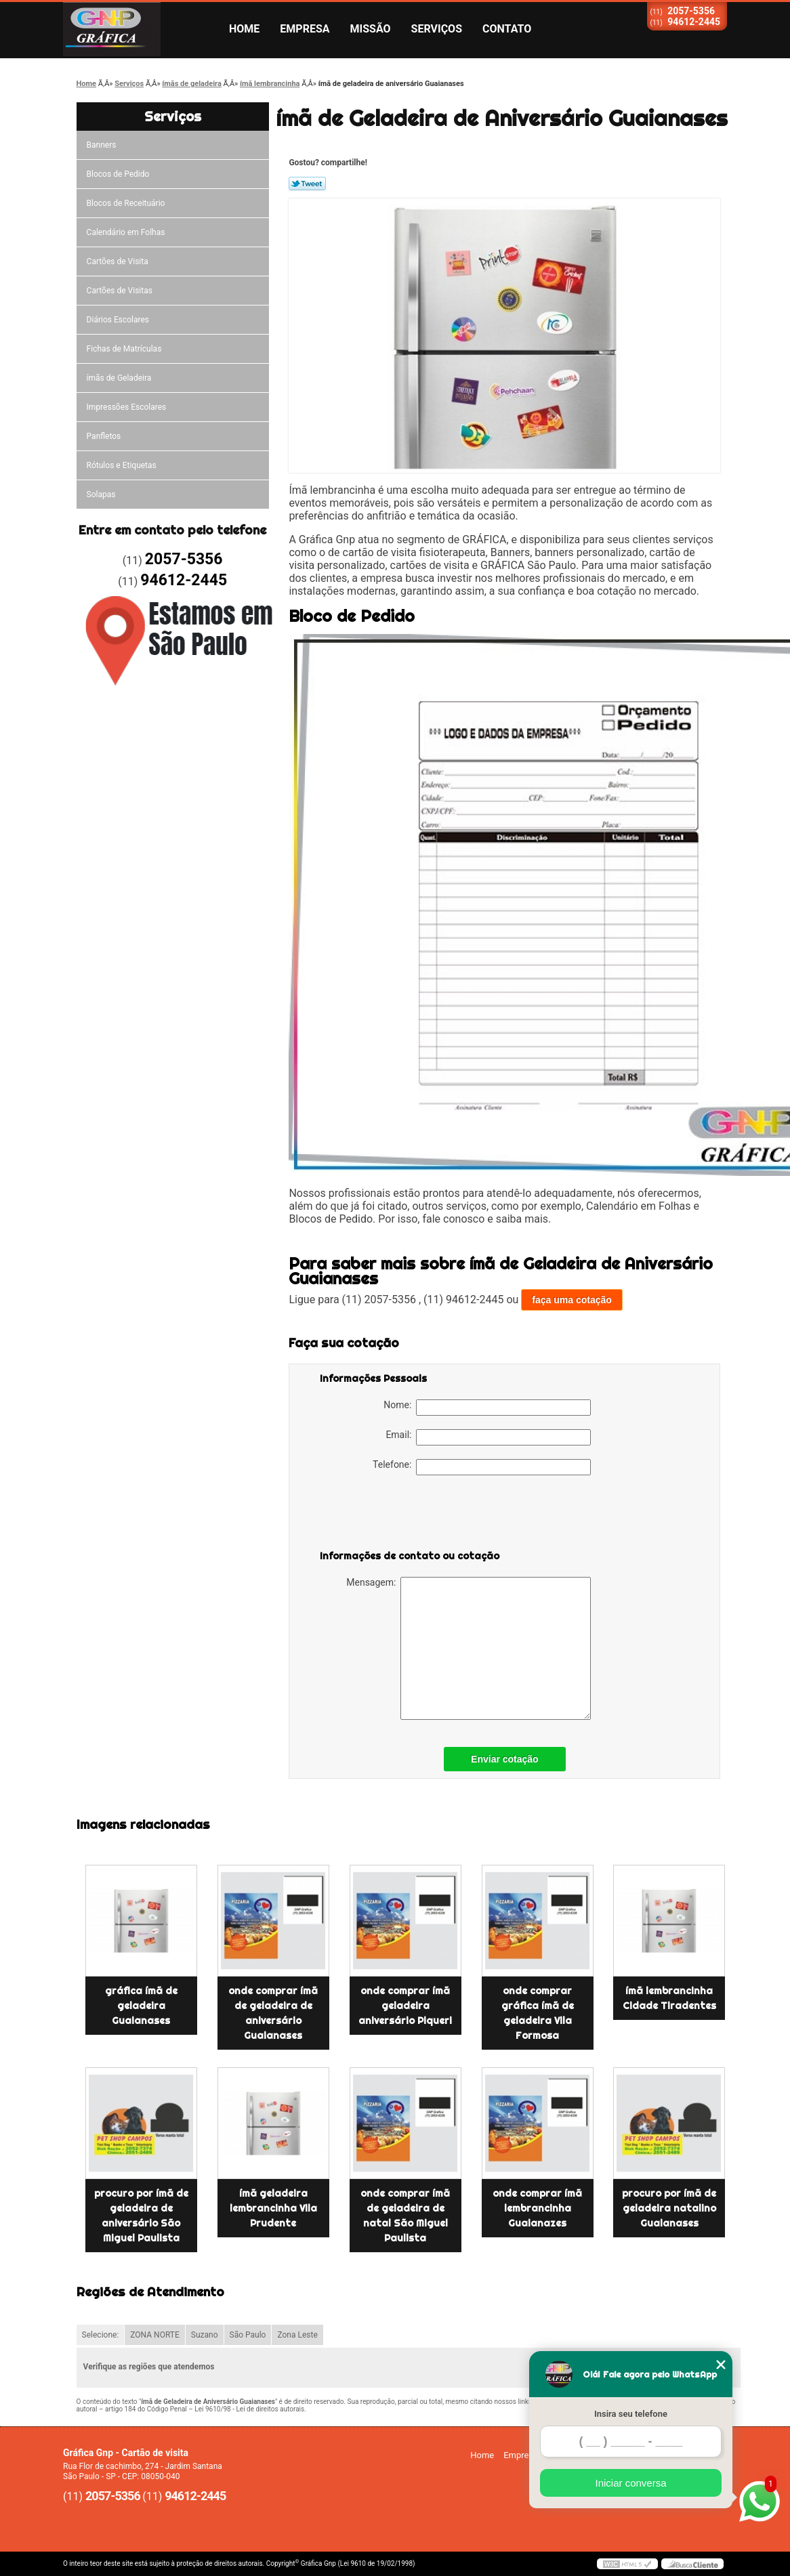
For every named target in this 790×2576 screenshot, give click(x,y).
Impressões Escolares (127, 407)
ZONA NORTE (155, 2335)
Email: (488, 1437)
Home (244, 28)
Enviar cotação (505, 1759)
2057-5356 (691, 10)
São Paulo (248, 2335)
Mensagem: (468, 1648)
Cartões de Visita (117, 261)
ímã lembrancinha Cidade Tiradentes (669, 1998)
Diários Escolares (118, 319)
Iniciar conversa (630, 2483)
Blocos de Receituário (126, 203)
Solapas (101, 494)
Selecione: (100, 2335)
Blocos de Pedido (118, 174)
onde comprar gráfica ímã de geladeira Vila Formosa (537, 2013)
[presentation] (406, 1515)
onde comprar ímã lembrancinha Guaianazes (537, 2208)
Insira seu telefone (630, 2414)
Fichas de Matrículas (124, 349)
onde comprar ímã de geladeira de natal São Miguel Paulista (405, 2215)
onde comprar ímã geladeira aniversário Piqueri (405, 2006)
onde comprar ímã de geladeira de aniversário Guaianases (273, 2013)
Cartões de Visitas (119, 290)
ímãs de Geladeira (119, 378)
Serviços (436, 28)
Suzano (204, 2335)
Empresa (304, 28)
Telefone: (482, 1467)
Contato (506, 28)
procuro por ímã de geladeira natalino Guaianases (669, 2208)
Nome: (487, 1407)
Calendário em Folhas (126, 232)
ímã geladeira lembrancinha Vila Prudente (273, 2208)
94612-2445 (693, 21)
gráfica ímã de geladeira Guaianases (141, 2006)
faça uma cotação (572, 1299)
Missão (370, 28)
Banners (102, 145)
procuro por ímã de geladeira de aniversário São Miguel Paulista (141, 2215)
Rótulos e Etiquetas (122, 465)
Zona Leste (297, 2335)
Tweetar (307, 183)
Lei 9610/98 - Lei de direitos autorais (249, 2409)
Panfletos (104, 436)
